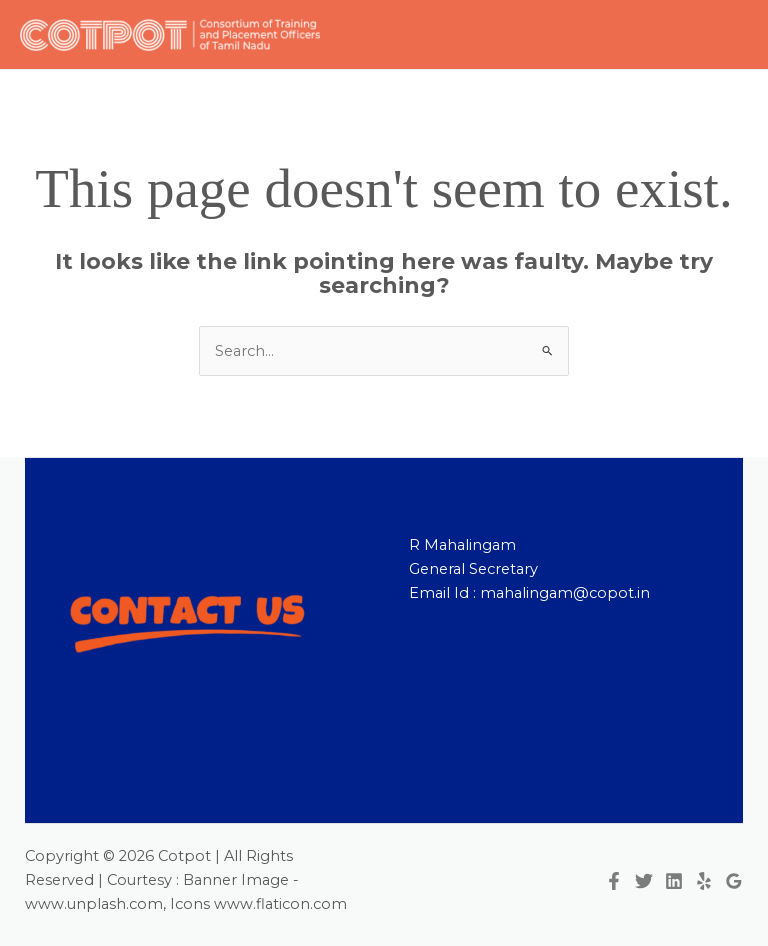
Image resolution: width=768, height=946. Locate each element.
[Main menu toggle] (727, 35)
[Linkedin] (674, 881)
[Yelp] (704, 881)
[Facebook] (614, 881)
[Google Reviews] (734, 881)
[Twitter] (644, 881)
